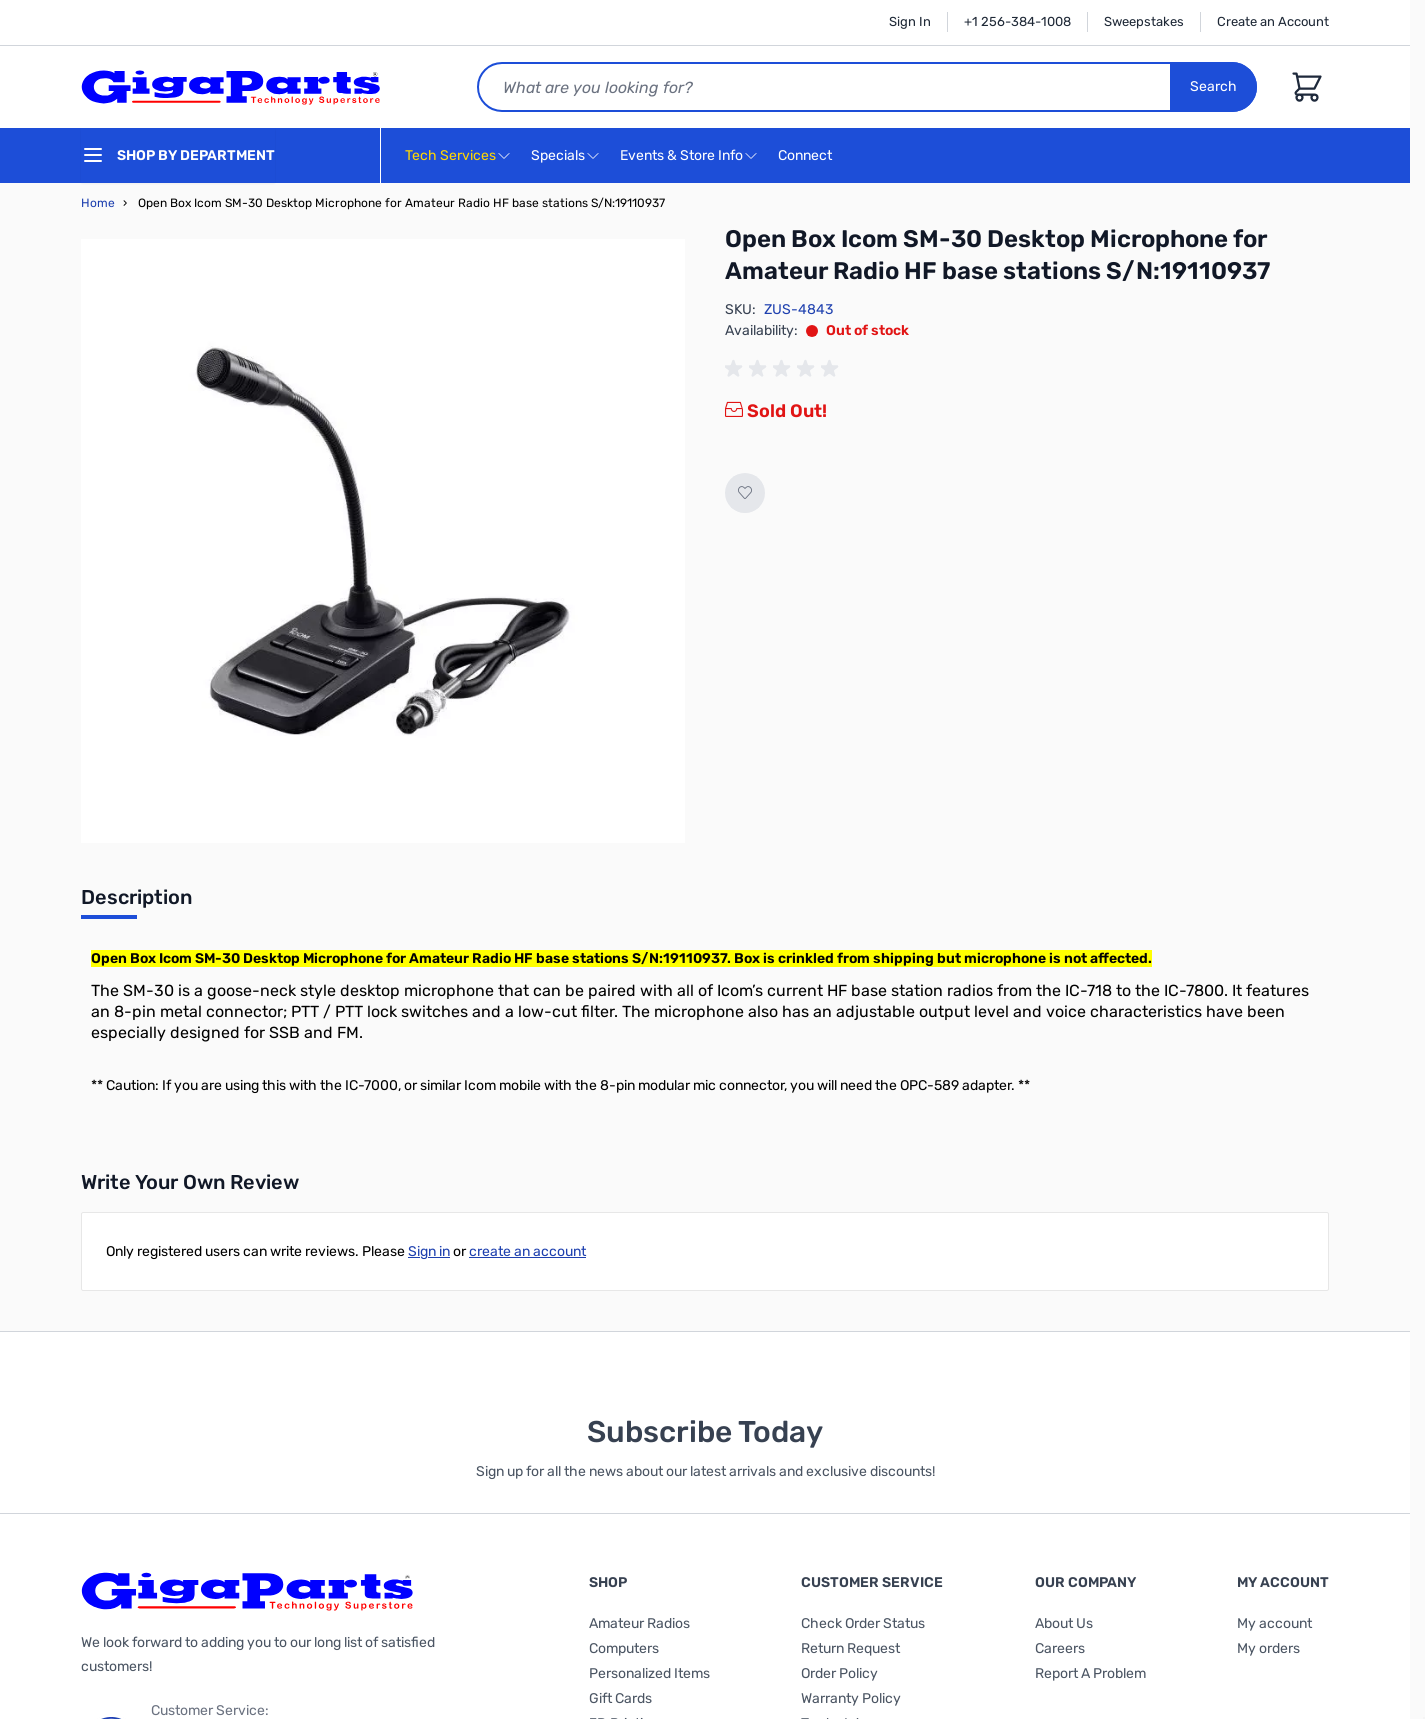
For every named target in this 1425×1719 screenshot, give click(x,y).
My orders (1268, 1648)
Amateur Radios (639, 1623)
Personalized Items (649, 1673)
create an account (527, 1251)
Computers (624, 1648)
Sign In (910, 21)
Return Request (850, 1648)
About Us (1064, 1623)
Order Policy (839, 1673)
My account (1274, 1623)
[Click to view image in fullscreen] (383, 541)
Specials (558, 155)
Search (1213, 86)
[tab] (136, 903)
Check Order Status (863, 1623)
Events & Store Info (681, 155)
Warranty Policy (851, 1698)
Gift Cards (620, 1698)
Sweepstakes (1144, 21)
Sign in (429, 1251)
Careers (1060, 1648)
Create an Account (1273, 21)
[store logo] (231, 87)
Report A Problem (1090, 1673)
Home (98, 203)
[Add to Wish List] (745, 493)
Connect (807, 156)
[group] (785, 369)
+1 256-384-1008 (1017, 21)
